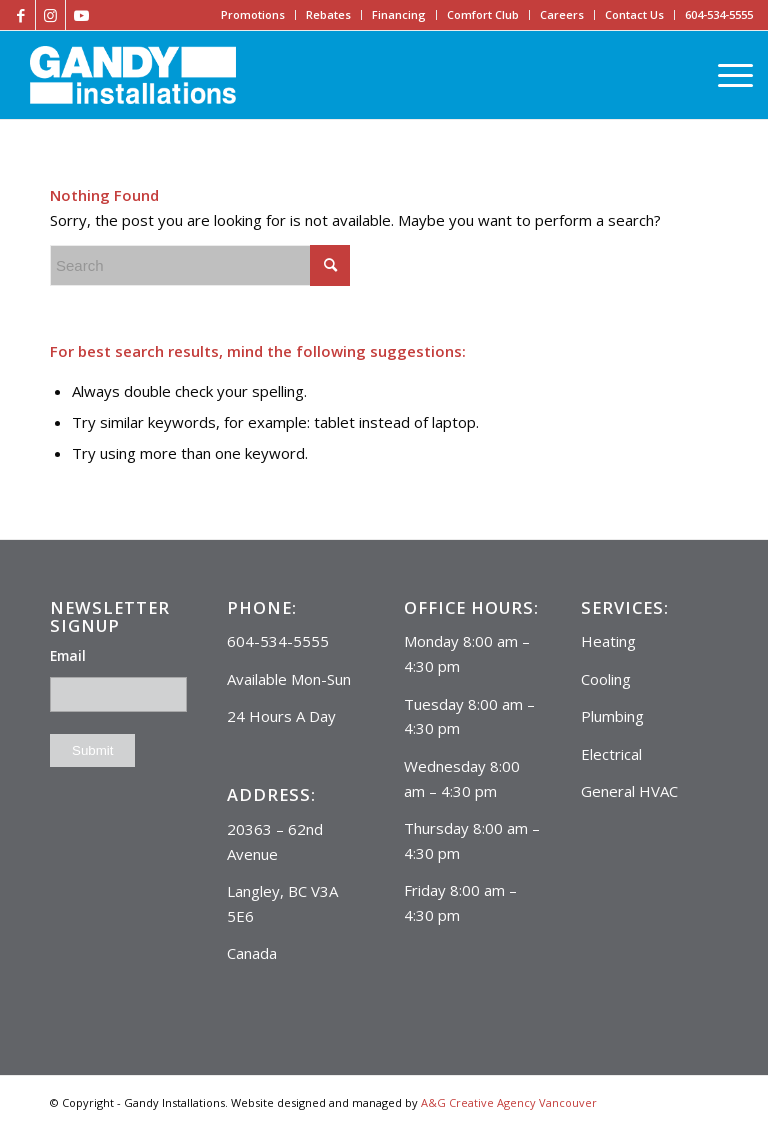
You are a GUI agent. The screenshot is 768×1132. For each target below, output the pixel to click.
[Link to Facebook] (20, 15)
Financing (399, 14)
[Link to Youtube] (81, 15)
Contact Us (634, 14)
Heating (608, 641)
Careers (562, 14)
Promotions (253, 14)
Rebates (328, 14)
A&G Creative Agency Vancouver (509, 1102)
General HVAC (629, 791)
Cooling (606, 679)
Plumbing (612, 716)
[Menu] (730, 75)
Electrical (611, 754)
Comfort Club (483, 14)
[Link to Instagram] (50, 15)
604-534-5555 (719, 14)
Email (68, 655)
